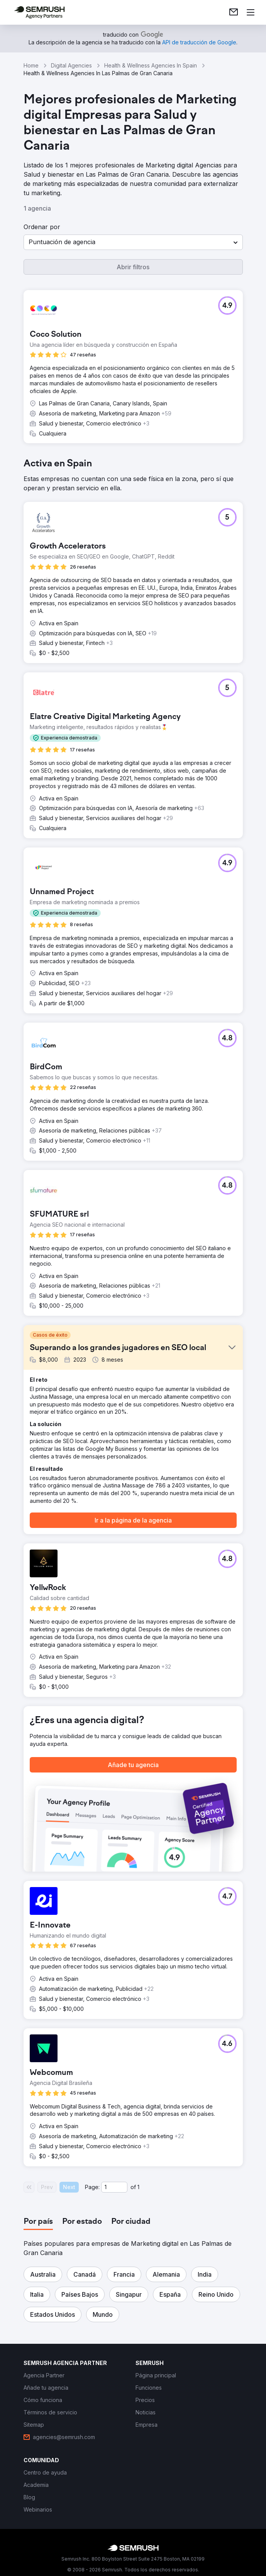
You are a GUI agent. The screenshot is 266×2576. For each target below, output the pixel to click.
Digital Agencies (71, 65)
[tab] (38, 2222)
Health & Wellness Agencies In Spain (150, 65)
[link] (233, 12)
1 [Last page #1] (138, 2187)
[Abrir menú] (250, 12)
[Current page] (114, 2187)
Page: (92, 2187)
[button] (133, 242)
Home (31, 65)
